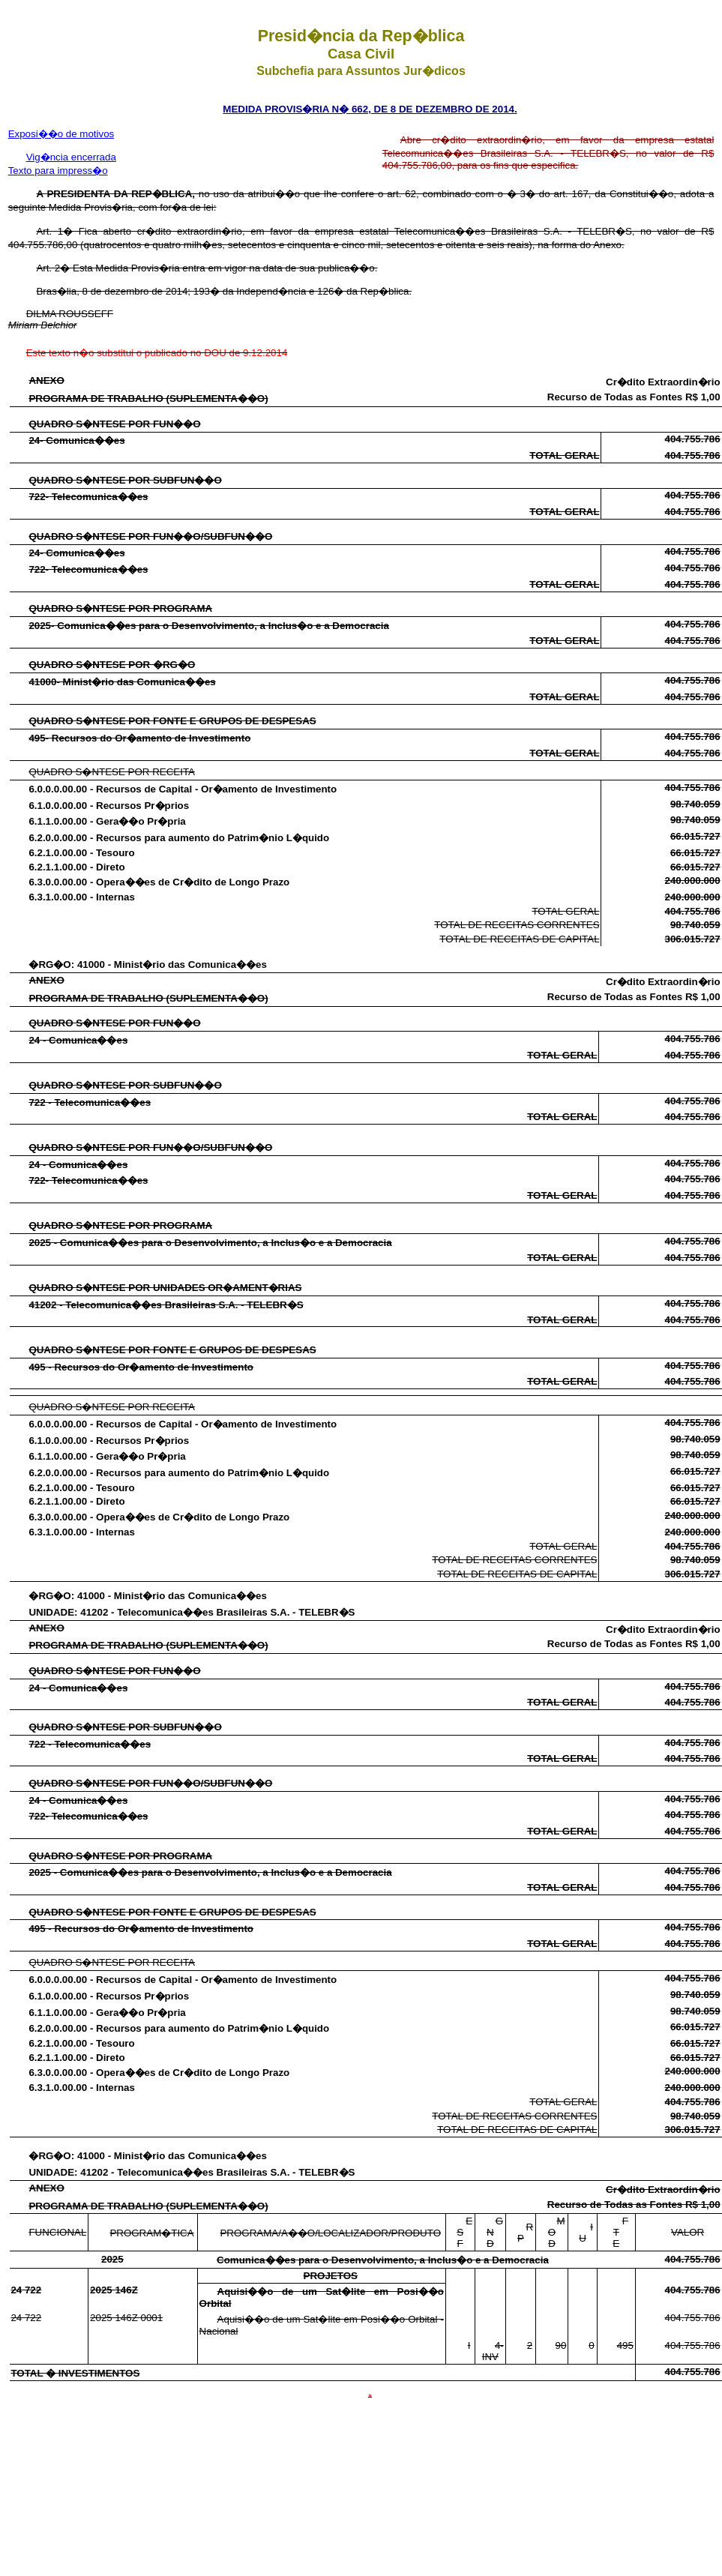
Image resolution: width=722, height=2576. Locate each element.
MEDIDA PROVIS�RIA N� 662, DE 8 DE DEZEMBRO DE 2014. (370, 109)
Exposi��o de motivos (61, 133)
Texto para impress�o (58, 170)
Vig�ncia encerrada (71, 157)
